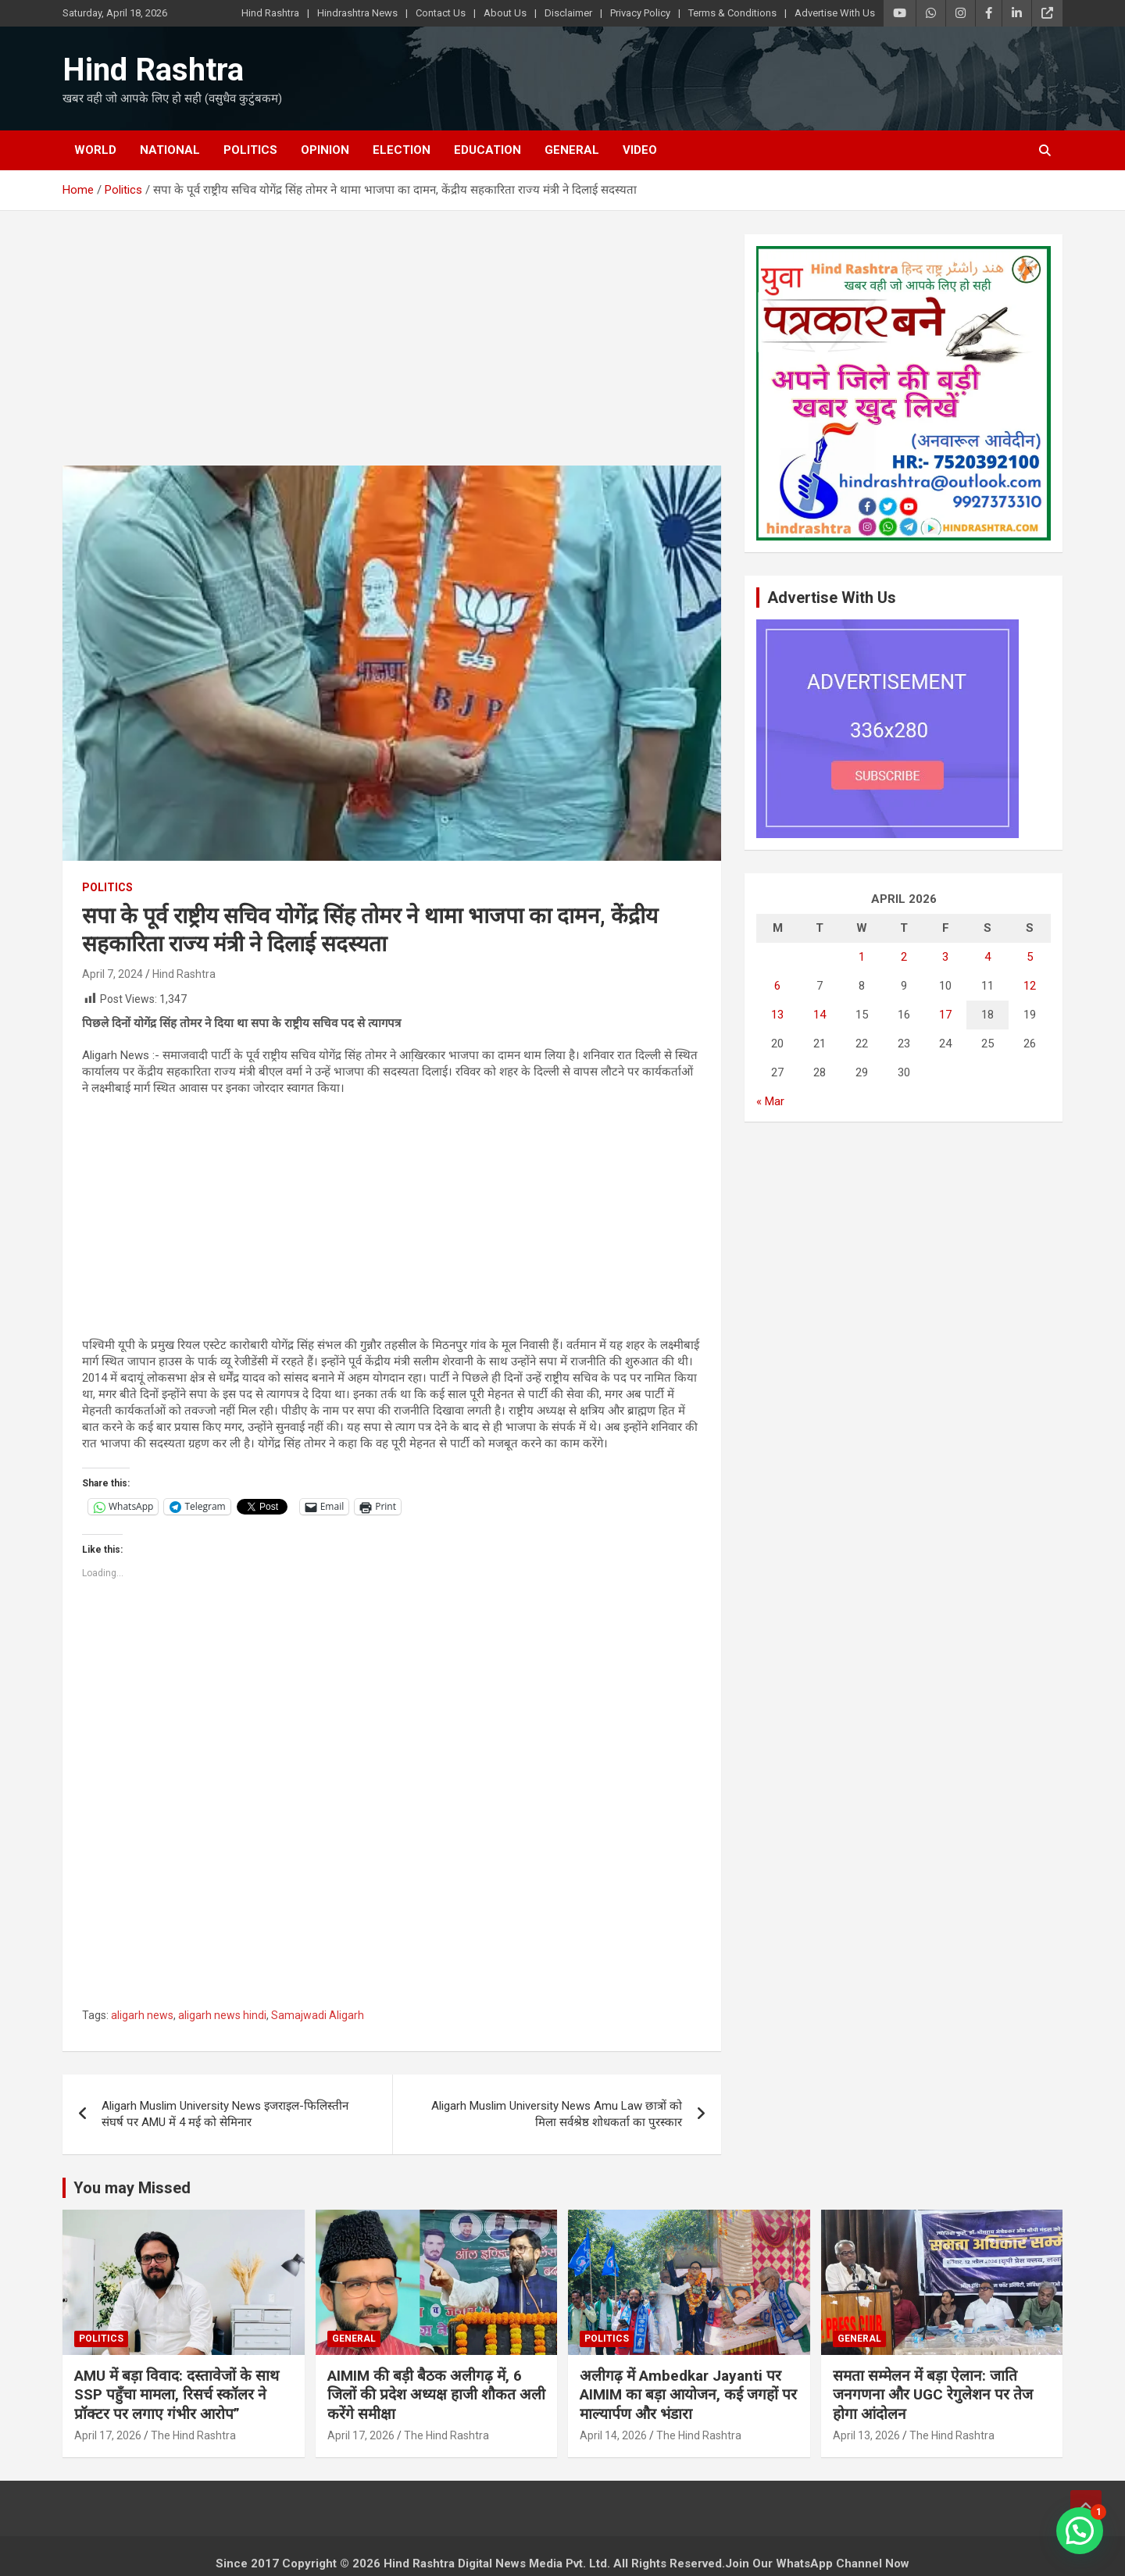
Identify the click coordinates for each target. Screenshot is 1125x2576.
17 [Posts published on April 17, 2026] (945, 1015)
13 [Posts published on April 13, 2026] (777, 1015)
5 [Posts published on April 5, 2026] (1030, 957)
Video (640, 150)
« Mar (770, 1101)
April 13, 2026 (866, 2435)
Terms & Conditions (732, 13)
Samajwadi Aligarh (317, 2015)
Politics (250, 150)
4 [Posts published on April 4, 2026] (987, 957)
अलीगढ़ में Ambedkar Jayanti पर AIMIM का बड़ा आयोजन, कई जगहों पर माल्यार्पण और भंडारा (688, 2395)
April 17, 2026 (107, 2435)
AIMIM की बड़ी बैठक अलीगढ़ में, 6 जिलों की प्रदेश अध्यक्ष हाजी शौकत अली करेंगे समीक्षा (436, 2395)
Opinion (325, 150)
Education (487, 150)
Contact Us (441, 13)
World (95, 150)
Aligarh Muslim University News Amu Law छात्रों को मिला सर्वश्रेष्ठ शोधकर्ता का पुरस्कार (556, 2114)
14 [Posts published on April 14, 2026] (819, 1015)
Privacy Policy (640, 13)
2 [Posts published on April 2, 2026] (904, 957)
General (572, 150)
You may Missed (132, 2187)
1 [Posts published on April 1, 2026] (862, 957)
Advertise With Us (835, 13)
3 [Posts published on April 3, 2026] (945, 957)
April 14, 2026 (613, 2435)
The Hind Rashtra (193, 2435)
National (170, 150)
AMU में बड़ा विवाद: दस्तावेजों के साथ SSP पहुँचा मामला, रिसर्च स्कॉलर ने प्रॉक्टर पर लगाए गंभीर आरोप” (176, 2395)
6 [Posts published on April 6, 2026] (777, 986)
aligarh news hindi (222, 2015)
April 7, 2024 (112, 974)
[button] (1079, 2530)
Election (401, 150)
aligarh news (142, 2015)
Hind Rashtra (270, 13)
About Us (505, 13)
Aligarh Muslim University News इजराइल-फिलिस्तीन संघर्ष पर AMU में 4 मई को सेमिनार (225, 2114)
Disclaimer (568, 13)
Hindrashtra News (357, 13)
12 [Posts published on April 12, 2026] (1029, 986)
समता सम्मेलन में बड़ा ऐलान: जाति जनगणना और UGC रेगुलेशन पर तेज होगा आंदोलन (933, 2395)
